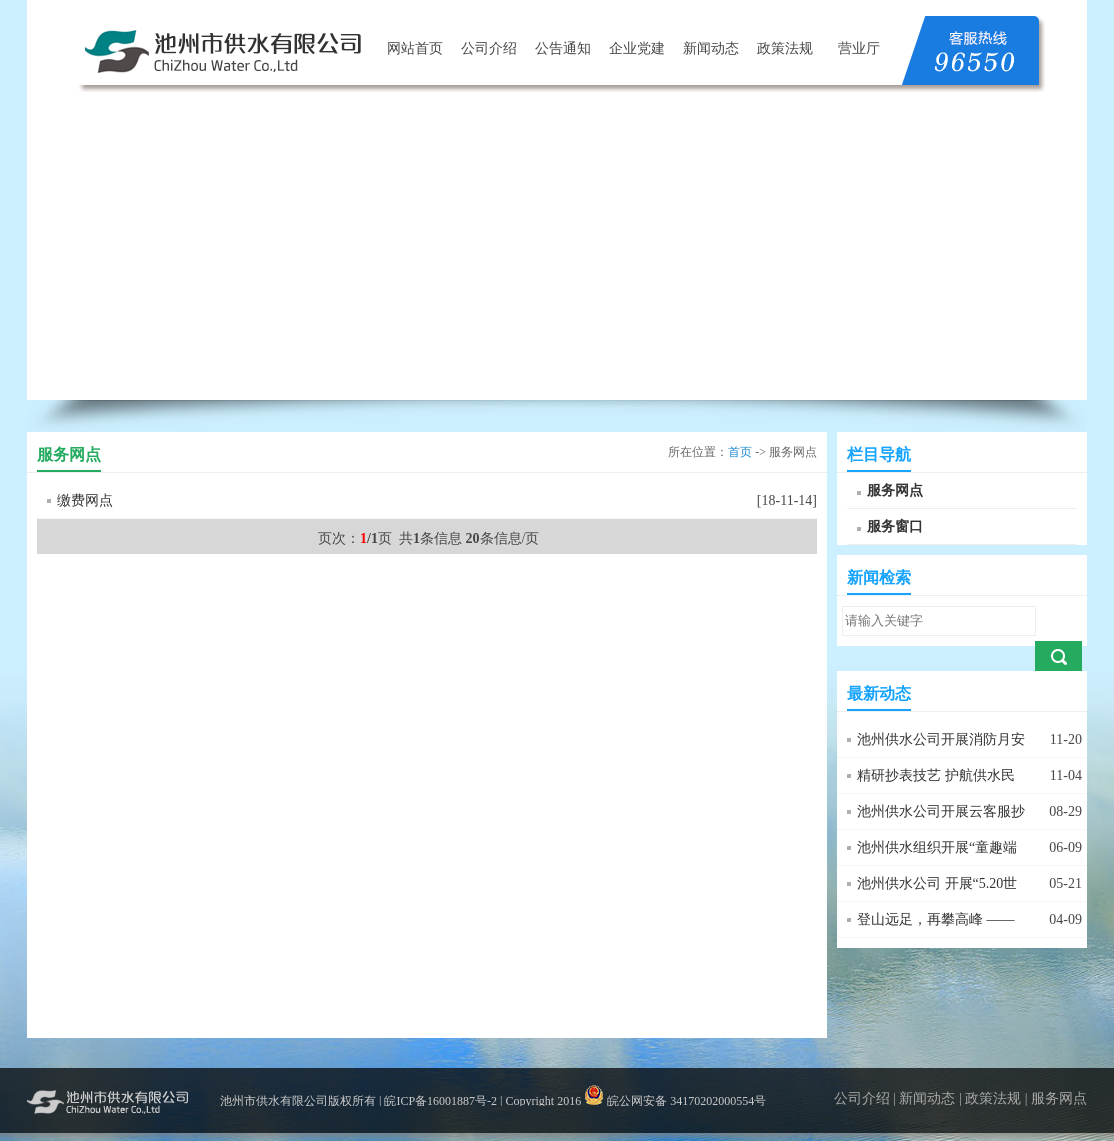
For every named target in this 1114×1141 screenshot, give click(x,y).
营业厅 (859, 48)
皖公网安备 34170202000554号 (675, 1101)
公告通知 (563, 48)
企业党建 (637, 48)
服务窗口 (895, 526)
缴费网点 (85, 500)
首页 (740, 452)
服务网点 (895, 490)
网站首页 (415, 48)
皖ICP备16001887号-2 (440, 1101)
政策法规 (785, 48)
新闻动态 (711, 48)
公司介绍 (489, 48)
